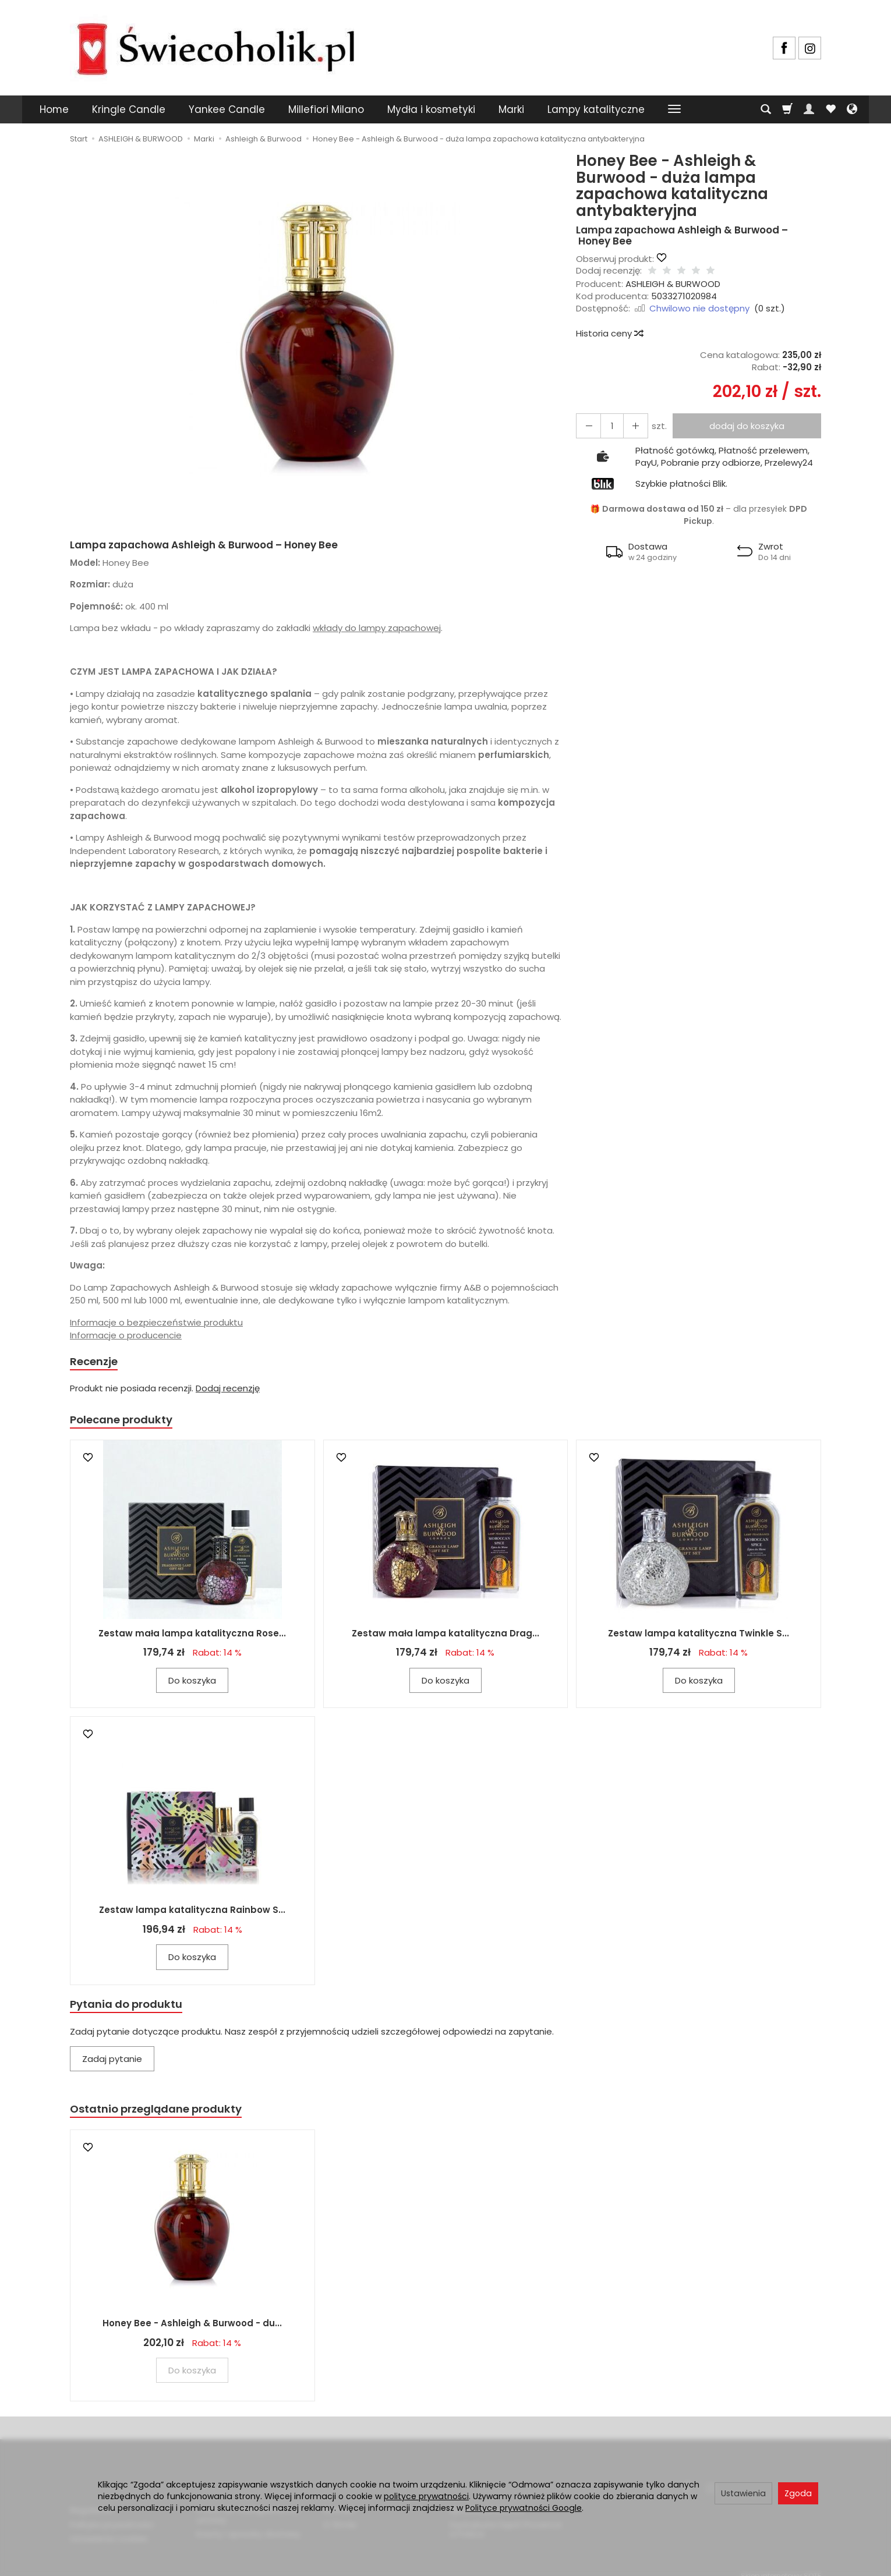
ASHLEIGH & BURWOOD (672, 284)
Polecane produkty (128, 1423)
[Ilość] (606, 425)
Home (54, 109)
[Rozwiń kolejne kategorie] (674, 109)
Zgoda (798, 2493)
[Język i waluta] (852, 109)
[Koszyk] (787, 109)
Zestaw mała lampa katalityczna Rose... (192, 1638)
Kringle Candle (128, 109)
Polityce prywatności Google (523, 2508)
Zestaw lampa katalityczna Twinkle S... (698, 1638)
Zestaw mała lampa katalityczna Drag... (445, 1638)
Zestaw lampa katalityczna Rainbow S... (192, 1914)
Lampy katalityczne (596, 109)
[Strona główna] (215, 46)
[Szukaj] (766, 109)
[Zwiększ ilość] (586, 425)
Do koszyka (192, 1685)
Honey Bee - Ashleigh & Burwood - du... (192, 2332)
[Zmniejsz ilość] (628, 425)
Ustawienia (743, 2493)
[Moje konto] (809, 109)
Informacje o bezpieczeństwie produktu (156, 1322)
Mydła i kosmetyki (431, 109)
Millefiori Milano (326, 109)
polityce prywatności (426, 2496)
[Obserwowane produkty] (830, 109)
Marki (511, 109)
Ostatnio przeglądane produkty (166, 2116)
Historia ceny (609, 333)
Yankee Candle (227, 109)
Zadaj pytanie (112, 2065)
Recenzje (97, 1362)
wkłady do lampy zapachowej (377, 628)
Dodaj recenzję (228, 1390)
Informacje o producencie (126, 1335)
